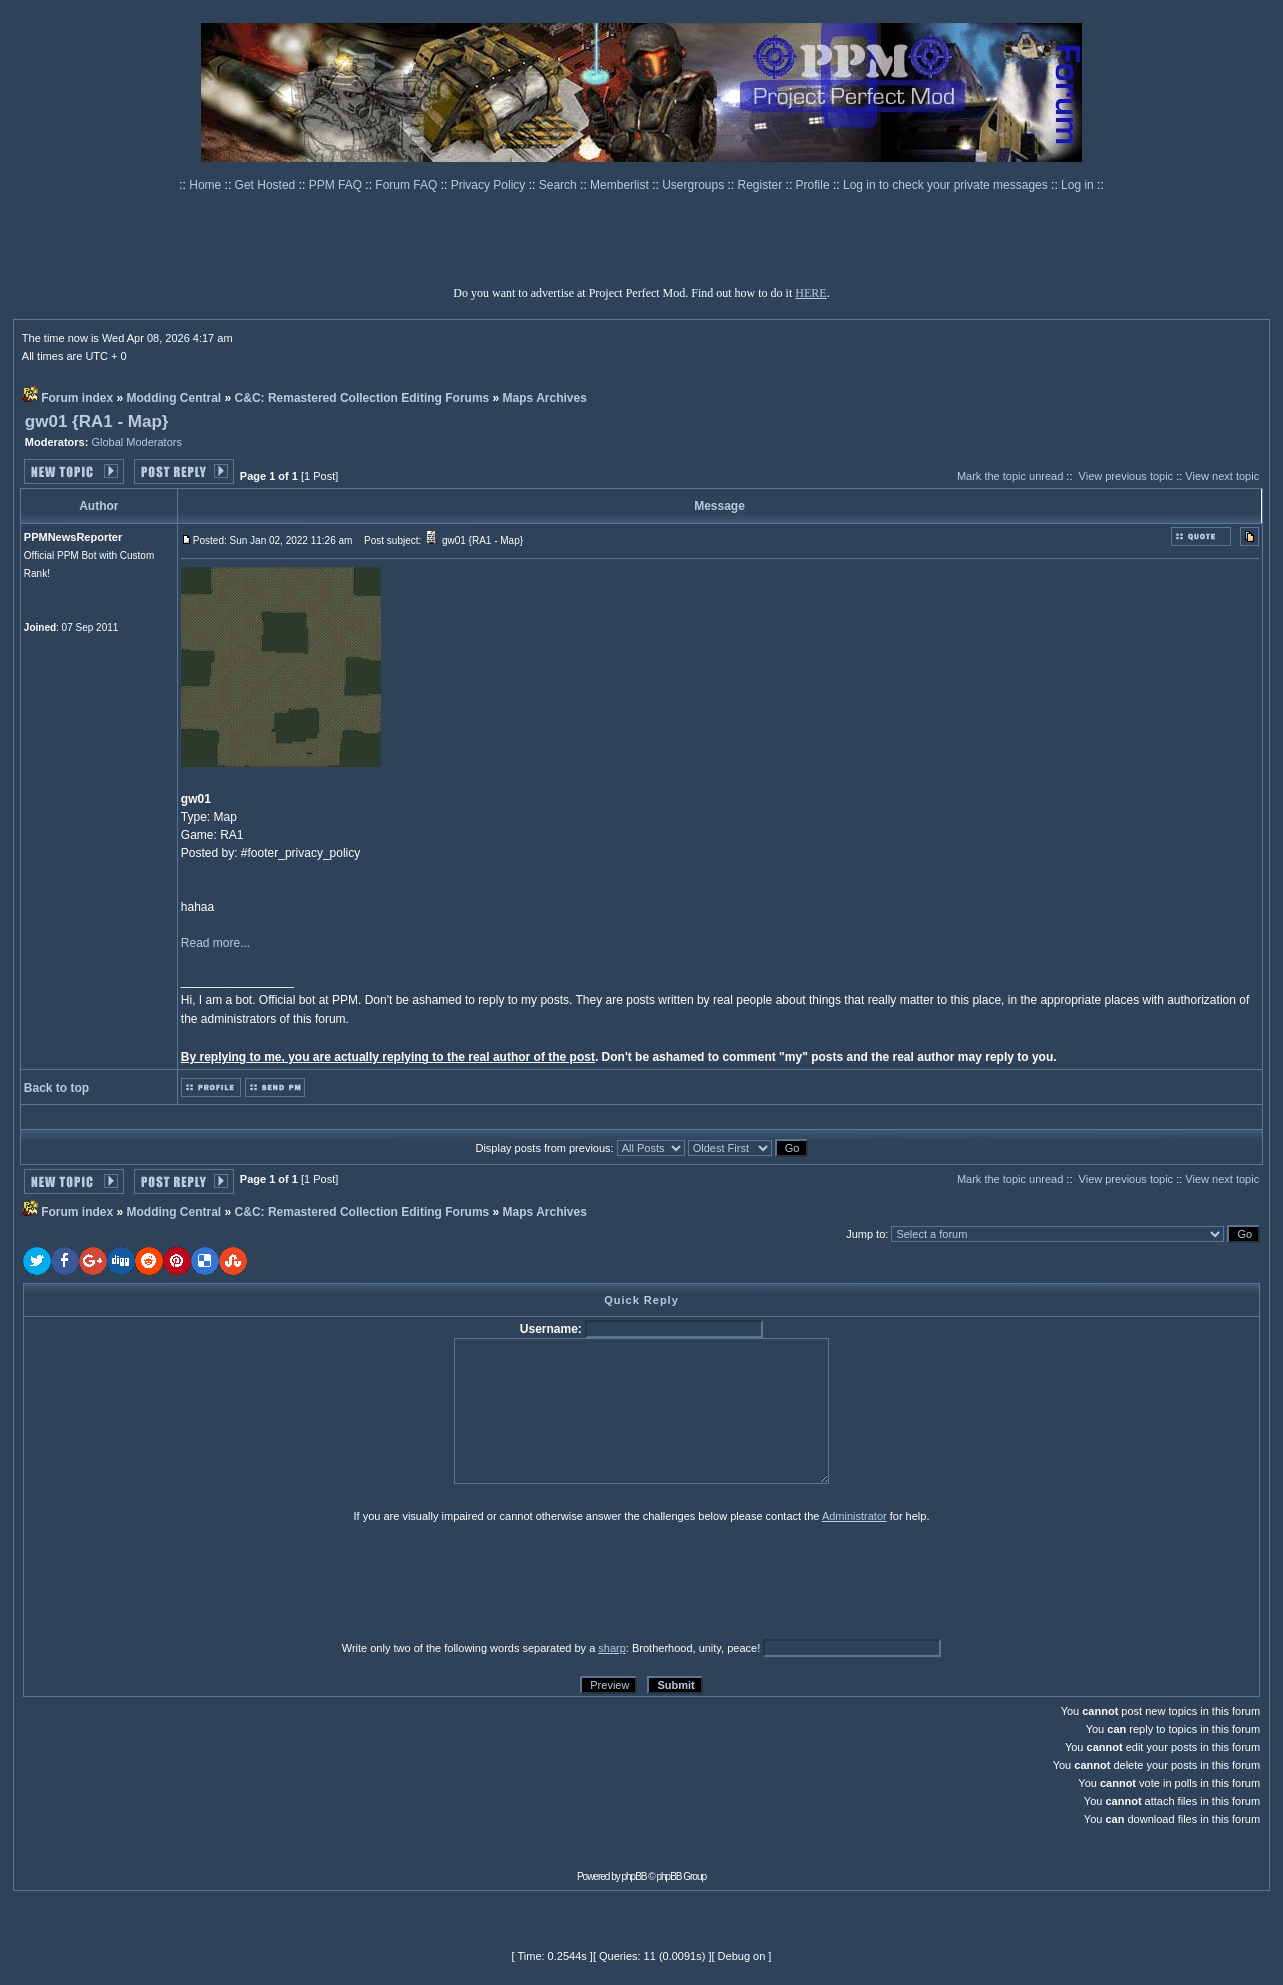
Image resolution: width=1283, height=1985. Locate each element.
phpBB (634, 1876)
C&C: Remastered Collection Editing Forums (362, 398)
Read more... (215, 943)
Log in (1077, 185)
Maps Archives (545, 398)
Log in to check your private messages (947, 185)
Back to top (56, 1088)
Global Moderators (136, 442)
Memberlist (621, 185)
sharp (612, 1648)
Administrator (854, 1516)
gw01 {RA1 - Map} (97, 421)
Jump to (865, 1234)
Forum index (77, 398)
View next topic (1222, 476)
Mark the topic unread (1010, 476)
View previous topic (1126, 476)
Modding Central (174, 398)
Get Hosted (267, 185)
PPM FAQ (337, 185)
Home (206, 185)
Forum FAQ (407, 185)
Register (762, 185)
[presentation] (178, 1581)
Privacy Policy (490, 185)
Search (559, 185)
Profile (814, 185)
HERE (810, 293)
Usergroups (694, 185)
